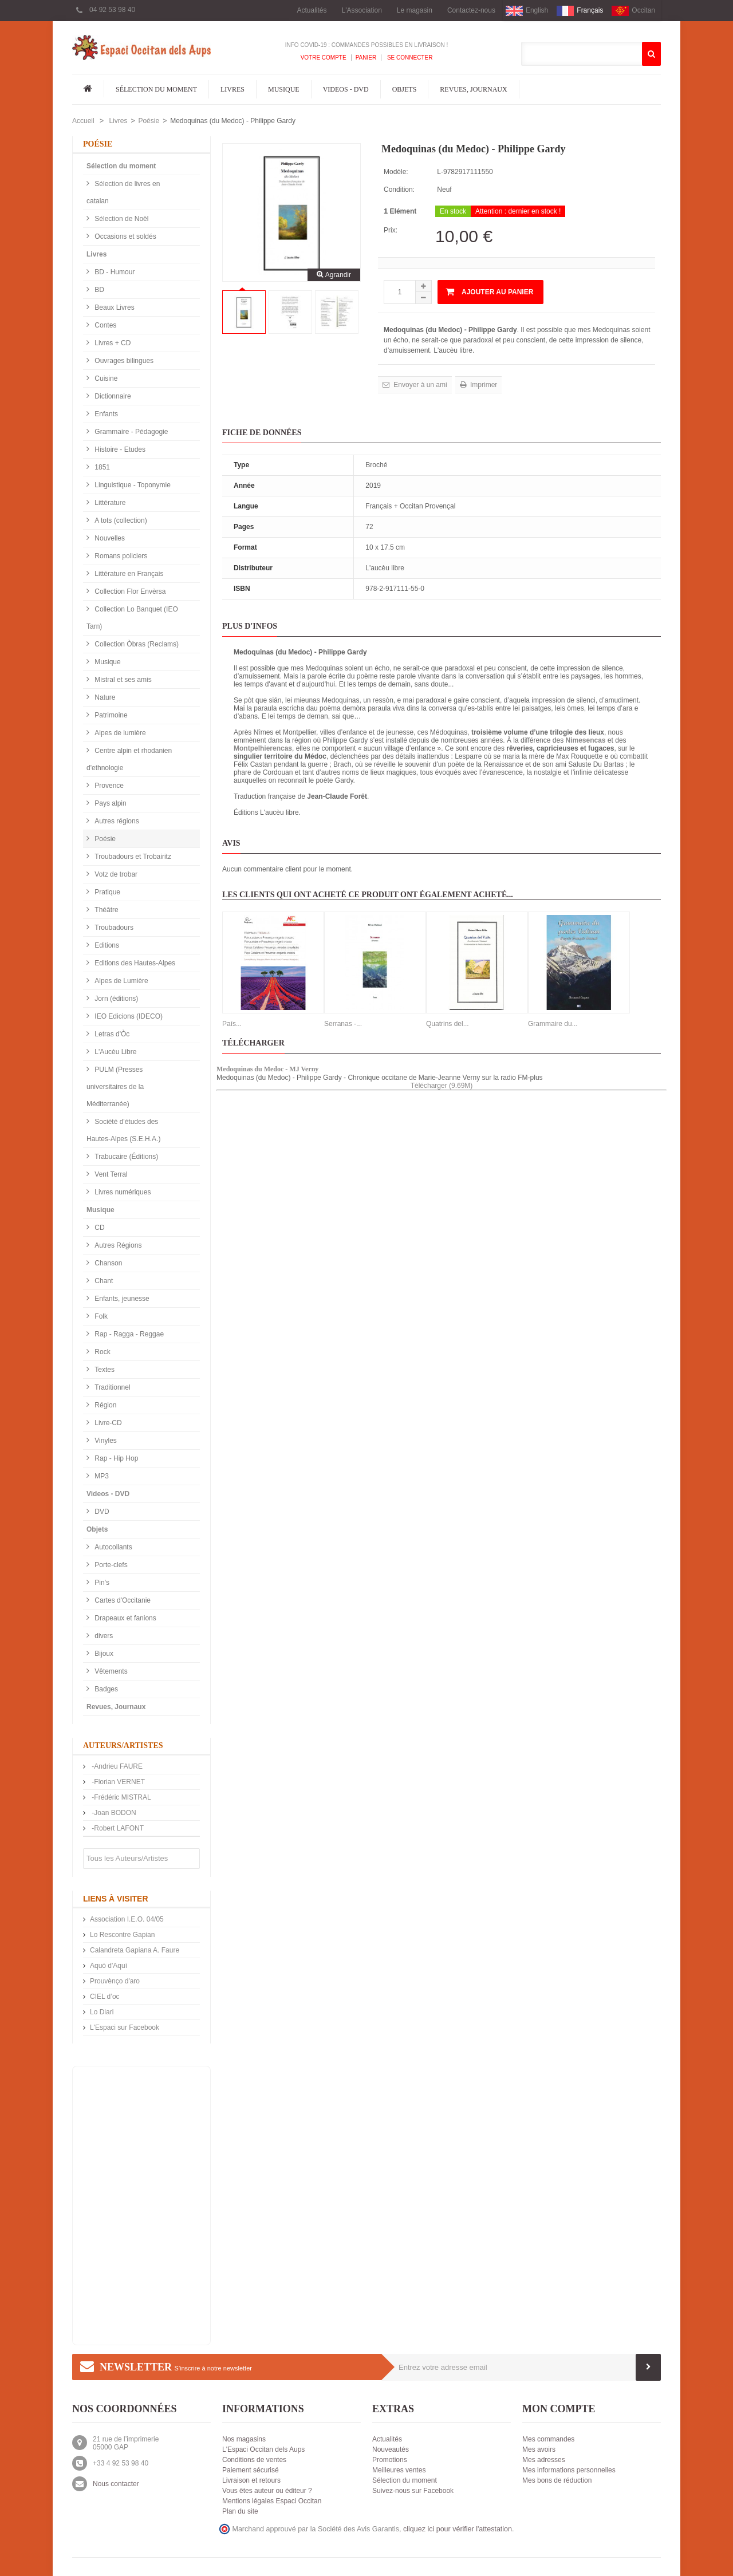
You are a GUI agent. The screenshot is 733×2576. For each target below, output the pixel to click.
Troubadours (113, 928)
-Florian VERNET (117, 1782)
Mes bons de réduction (557, 2480)
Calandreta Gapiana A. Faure (134, 1950)
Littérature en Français (128, 574)
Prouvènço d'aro (115, 1981)
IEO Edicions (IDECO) (128, 1016)
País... (232, 1024)
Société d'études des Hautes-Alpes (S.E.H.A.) (123, 1130)
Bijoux (103, 1654)
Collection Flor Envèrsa (129, 591)
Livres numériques (122, 1192)
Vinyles (105, 1441)
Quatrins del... (447, 1024)
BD (98, 290)
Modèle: (396, 172)
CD (99, 1228)
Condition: (399, 190)
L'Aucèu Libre (114, 1052)
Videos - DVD (346, 89)
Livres (232, 89)
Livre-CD (107, 1423)
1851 (101, 467)
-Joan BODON (113, 1813)
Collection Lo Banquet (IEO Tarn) (132, 617)
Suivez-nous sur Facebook (413, 2491)
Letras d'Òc (111, 1034)
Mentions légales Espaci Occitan (271, 2501)
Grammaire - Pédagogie (130, 432)
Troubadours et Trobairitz (132, 857)
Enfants (105, 414)
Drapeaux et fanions (124, 1618)
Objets (404, 89)
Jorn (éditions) (115, 999)
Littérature (109, 503)
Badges (105, 1689)
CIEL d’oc (105, 1997)
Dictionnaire (112, 396)
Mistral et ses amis (122, 680)
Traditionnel (112, 1387)
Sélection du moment (156, 89)
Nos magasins (244, 2439)
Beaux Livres (114, 307)
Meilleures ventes (398, 2470)
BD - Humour (114, 272)
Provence (108, 786)
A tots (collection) (120, 520)
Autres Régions (117, 1245)
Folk (100, 1316)
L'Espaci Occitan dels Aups (263, 2449)
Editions (106, 945)
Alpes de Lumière (120, 981)
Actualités (311, 10)
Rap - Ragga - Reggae (128, 1334)
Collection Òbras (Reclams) (136, 644)
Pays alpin (110, 803)
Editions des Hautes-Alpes (134, 963)
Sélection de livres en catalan (123, 192)
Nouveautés (390, 2449)
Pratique (106, 892)
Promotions (389, 2460)
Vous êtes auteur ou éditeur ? (267, 2491)
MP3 (101, 1476)
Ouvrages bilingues (123, 361)
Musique (283, 89)
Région (104, 1405)
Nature (104, 697)
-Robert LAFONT (117, 1828)
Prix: (390, 230)
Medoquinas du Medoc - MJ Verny (267, 1069)
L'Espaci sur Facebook (124, 2027)
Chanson (107, 1263)
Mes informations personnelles (569, 2470)
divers (103, 1636)
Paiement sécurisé (250, 2470)
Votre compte (323, 57)
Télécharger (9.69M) (442, 1086)
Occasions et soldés (124, 236)
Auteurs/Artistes (123, 1745)
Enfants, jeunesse (121, 1299)
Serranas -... (343, 1024)
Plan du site (240, 2511)
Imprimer (483, 385)
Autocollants (112, 1547)
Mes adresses (543, 2460)
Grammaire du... (553, 1024)
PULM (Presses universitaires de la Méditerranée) (115, 1087)
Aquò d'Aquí (108, 1966)
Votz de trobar (115, 874)
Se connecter (408, 57)
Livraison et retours (251, 2480)
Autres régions (116, 821)
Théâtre (106, 910)
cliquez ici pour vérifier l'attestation (457, 2529)
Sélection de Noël (120, 219)
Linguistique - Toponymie (132, 485)
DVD (101, 1512)
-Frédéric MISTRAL (120, 1797)
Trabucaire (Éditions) (125, 1157)
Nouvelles (109, 538)
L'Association (362, 10)
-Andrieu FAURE (116, 1766)
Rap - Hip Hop (115, 1458)
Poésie (148, 121)
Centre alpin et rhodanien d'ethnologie (129, 759)
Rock (102, 1352)
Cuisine (105, 378)
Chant (103, 1281)
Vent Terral (110, 1174)
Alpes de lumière (119, 733)
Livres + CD (112, 343)
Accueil (83, 121)
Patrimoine (110, 715)
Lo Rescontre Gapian (122, 1935)
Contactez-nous (471, 10)
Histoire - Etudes (119, 449)
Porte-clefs (110, 1565)
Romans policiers (120, 556)
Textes (104, 1370)
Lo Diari (101, 2012)
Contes (104, 325)
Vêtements (110, 1671)
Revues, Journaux (473, 89)
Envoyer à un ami (419, 385)
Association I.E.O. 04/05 (127, 1919)
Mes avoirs (538, 2449)
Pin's (101, 1583)
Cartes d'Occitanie (122, 1600)
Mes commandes (548, 2439)
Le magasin (414, 10)
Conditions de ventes (254, 2460)
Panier (366, 57)
